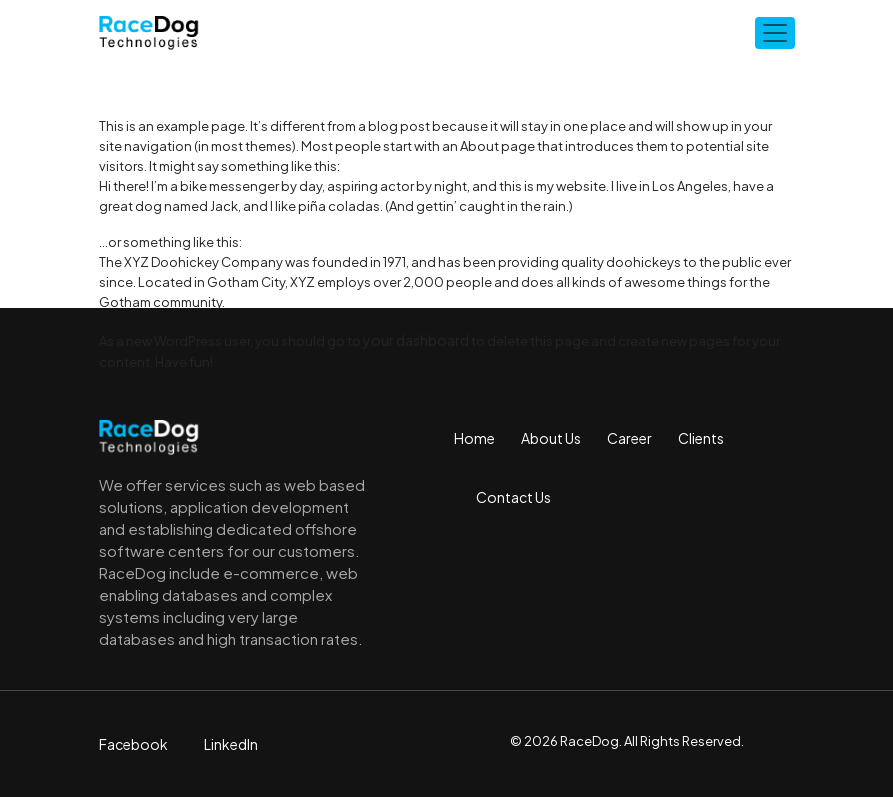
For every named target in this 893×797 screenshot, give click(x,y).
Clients (701, 438)
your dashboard (416, 340)
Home (474, 438)
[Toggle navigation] (775, 33)
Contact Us (513, 497)
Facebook (133, 744)
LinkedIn (231, 744)
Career (629, 438)
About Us (551, 438)
